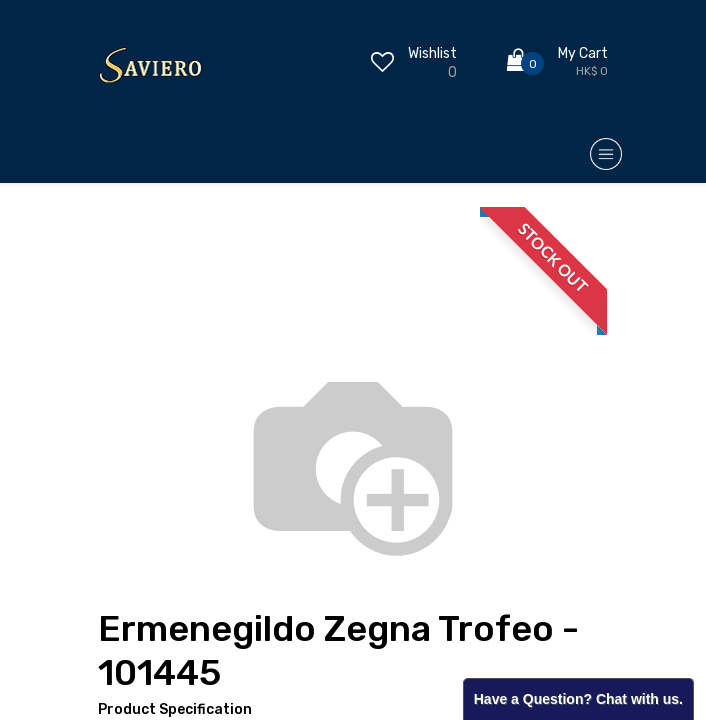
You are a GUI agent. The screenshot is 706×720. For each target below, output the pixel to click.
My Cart (583, 53)
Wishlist (432, 53)
